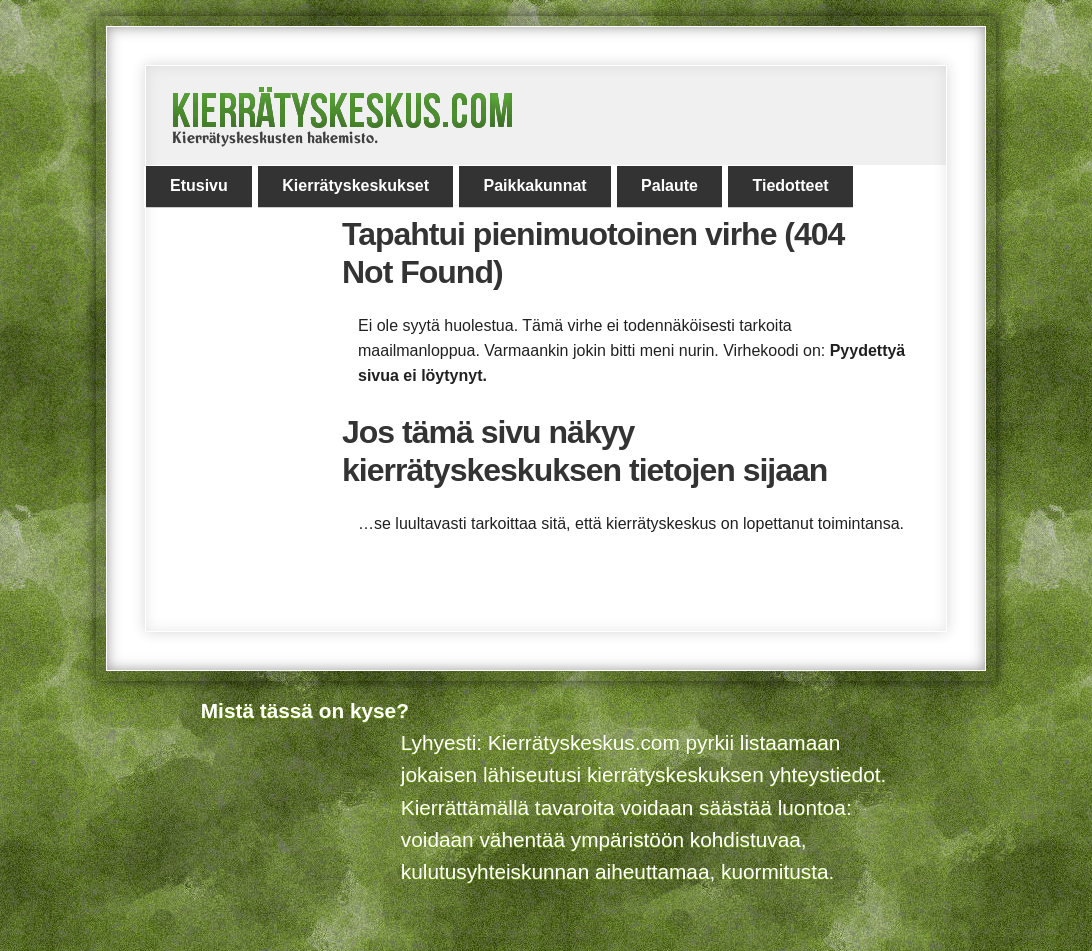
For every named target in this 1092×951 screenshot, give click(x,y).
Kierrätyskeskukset (355, 185)
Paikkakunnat (534, 185)
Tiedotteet (790, 185)
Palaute (669, 185)
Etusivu (199, 185)
